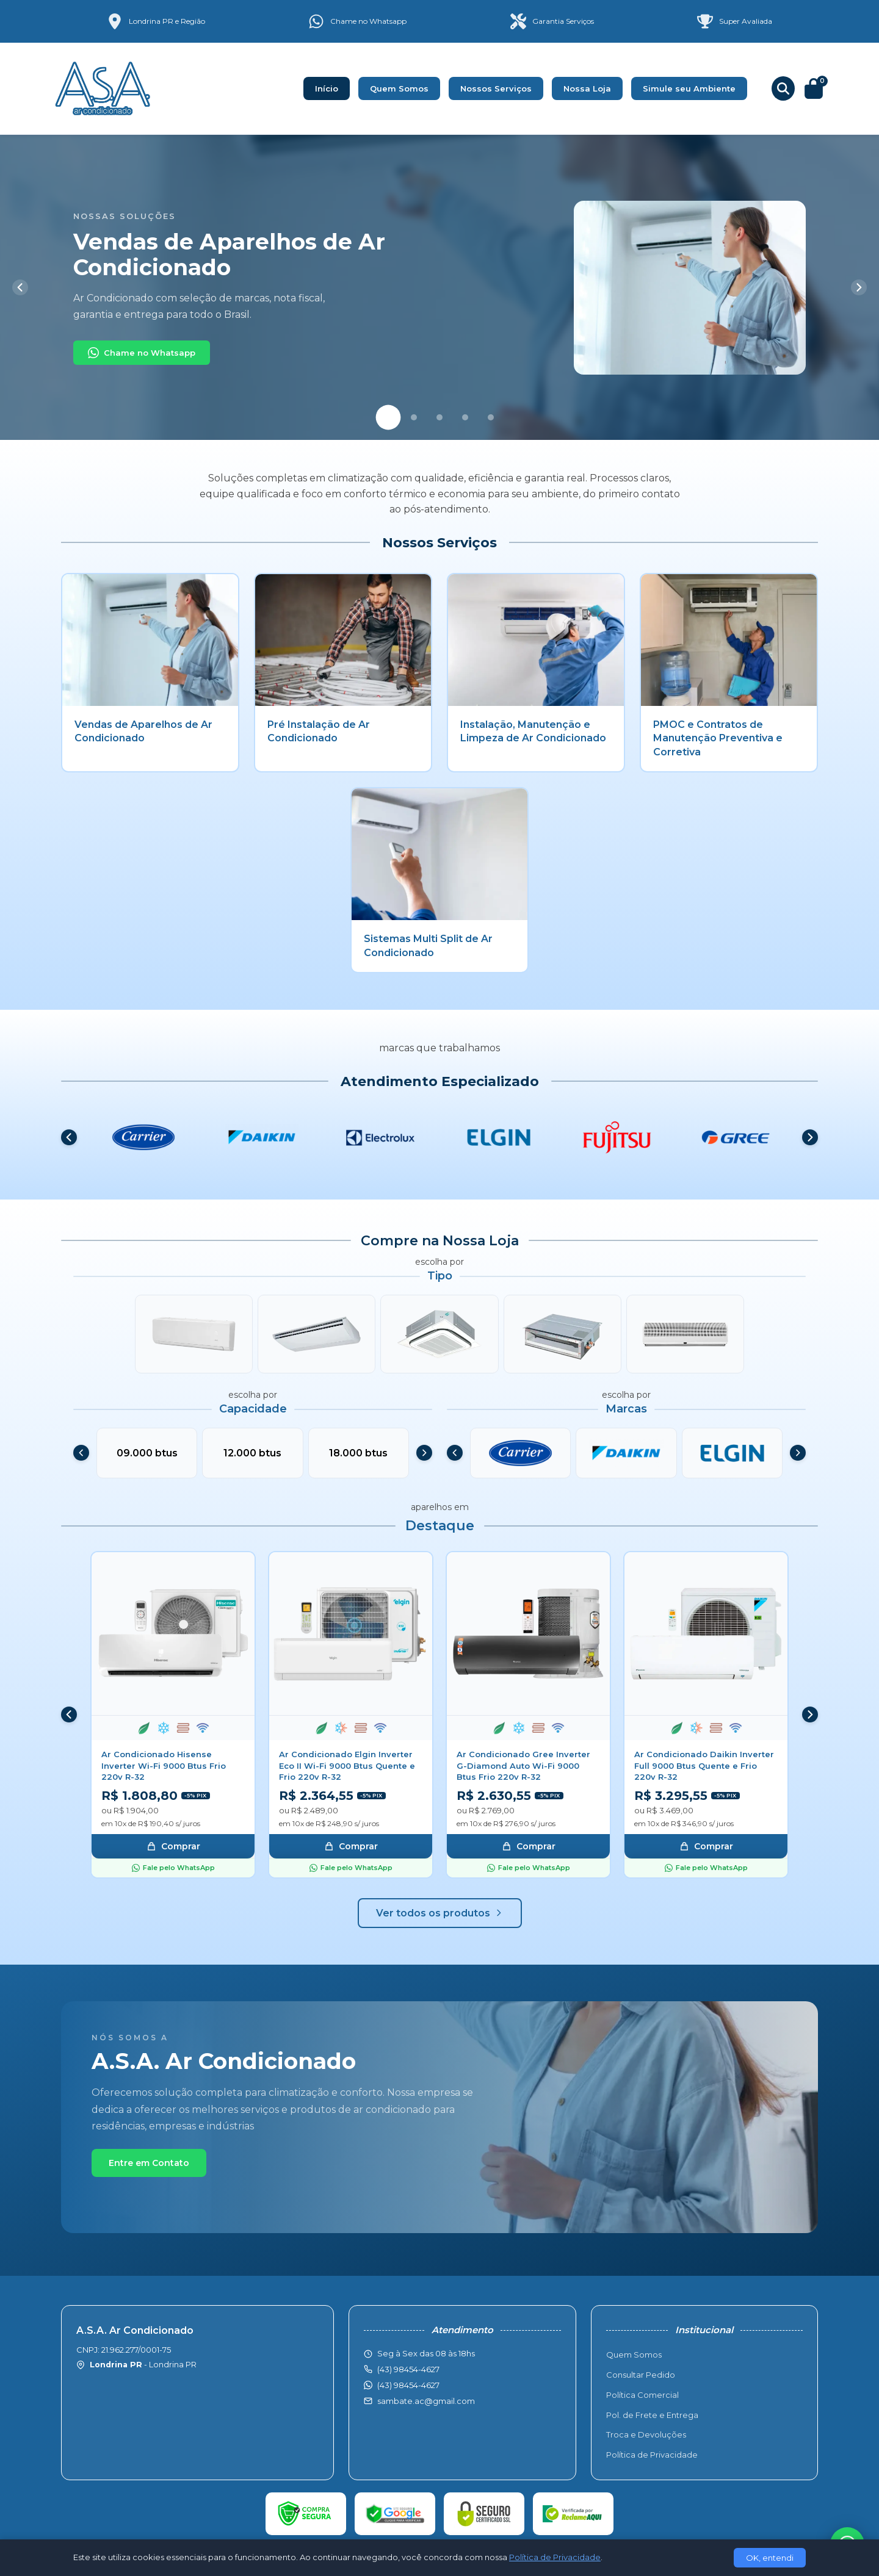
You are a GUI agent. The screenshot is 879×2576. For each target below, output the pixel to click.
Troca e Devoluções (646, 2434)
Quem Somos (399, 88)
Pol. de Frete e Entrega (652, 2415)
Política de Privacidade (652, 2454)
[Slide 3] (439, 417)
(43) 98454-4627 (408, 2385)
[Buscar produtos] (783, 88)
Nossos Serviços (496, 88)
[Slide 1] (388, 417)
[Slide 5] (490, 417)
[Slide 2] (413, 417)
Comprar (173, 1846)
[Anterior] (20, 287)
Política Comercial (642, 2395)
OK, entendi (770, 2558)
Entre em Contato (149, 2162)
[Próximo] (859, 287)
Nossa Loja (587, 88)
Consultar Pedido (640, 2375)
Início (326, 88)
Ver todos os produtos (440, 1913)
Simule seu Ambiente (689, 88)
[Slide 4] (465, 417)
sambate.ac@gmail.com (426, 2401)
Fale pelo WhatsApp (173, 1867)
